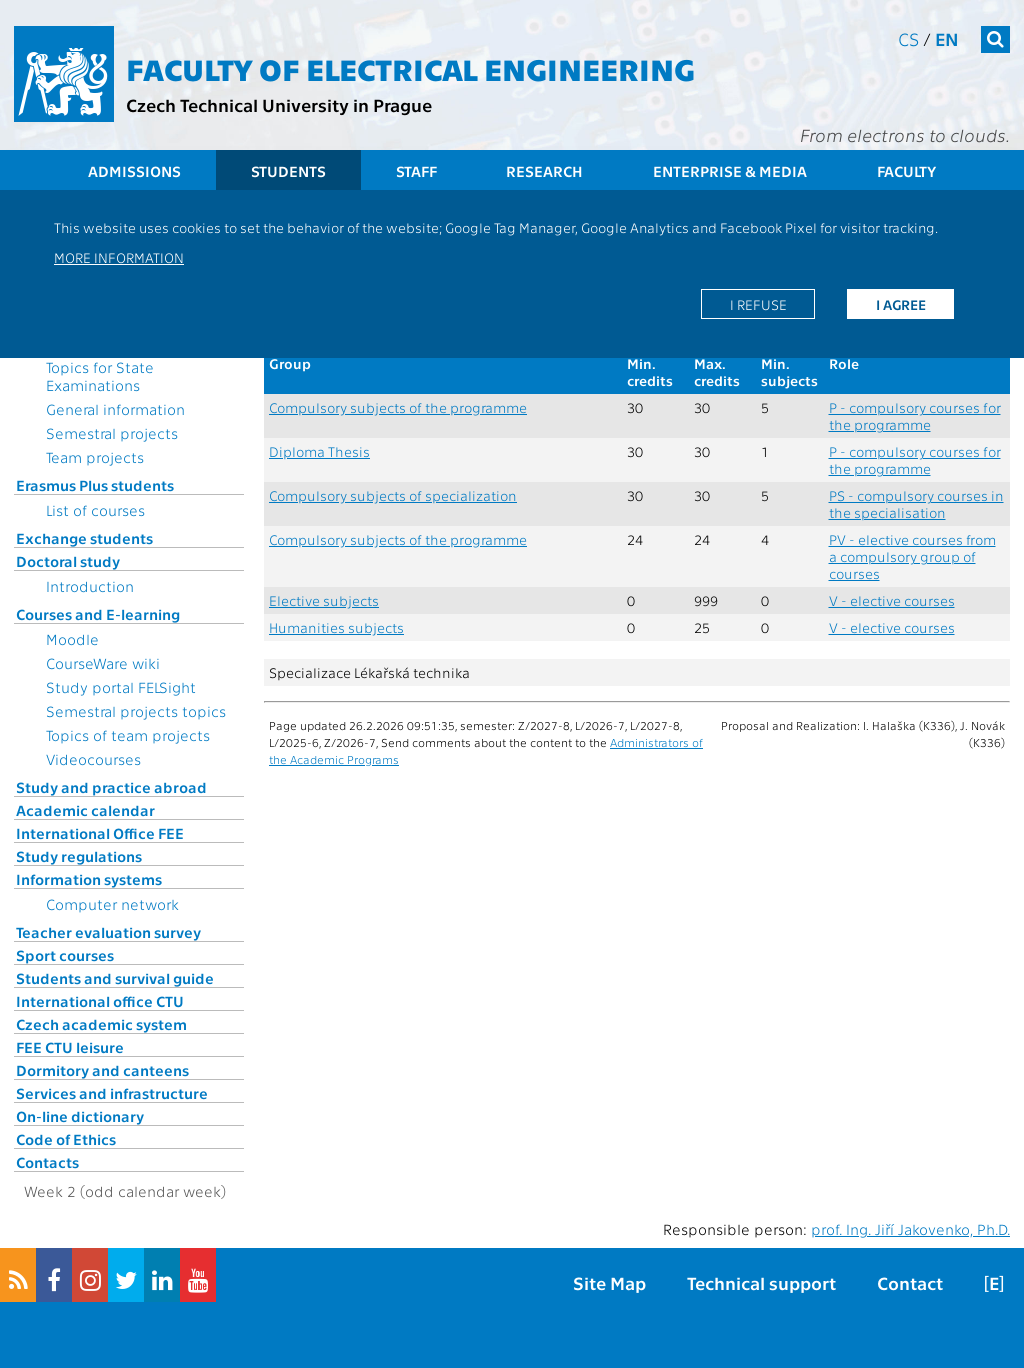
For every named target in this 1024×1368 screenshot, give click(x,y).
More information (119, 257)
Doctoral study (68, 561)
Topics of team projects (128, 735)
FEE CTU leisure (70, 1047)
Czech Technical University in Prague (279, 104)
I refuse (758, 304)
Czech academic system (101, 1024)
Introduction (90, 586)
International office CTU (100, 1001)
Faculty (906, 171)
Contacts (47, 1162)
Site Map (609, 1282)
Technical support (761, 1282)
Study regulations (79, 856)
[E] (994, 1282)
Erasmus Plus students (95, 485)
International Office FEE (100, 833)
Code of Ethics (66, 1139)
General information (115, 409)
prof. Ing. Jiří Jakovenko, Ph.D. (910, 1229)
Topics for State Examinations (100, 376)
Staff (416, 171)
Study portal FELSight (121, 687)
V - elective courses (892, 600)
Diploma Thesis (319, 451)
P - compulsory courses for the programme (915, 416)
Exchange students (84, 538)
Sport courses (65, 955)
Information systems (89, 879)
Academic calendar (85, 810)
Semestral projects (112, 433)
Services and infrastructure (112, 1093)
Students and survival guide (115, 978)
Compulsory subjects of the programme (398, 407)
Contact (910, 1282)
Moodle (72, 639)
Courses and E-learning (98, 614)
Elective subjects (324, 600)
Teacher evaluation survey (108, 932)
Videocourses (93, 759)
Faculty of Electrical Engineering (410, 68)
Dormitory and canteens (102, 1070)
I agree (901, 304)
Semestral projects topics (136, 711)
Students (288, 171)
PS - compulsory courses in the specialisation (916, 504)
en (947, 38)
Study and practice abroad (111, 787)
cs (908, 38)
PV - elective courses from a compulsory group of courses (912, 556)
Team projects (95, 457)
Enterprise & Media (730, 171)
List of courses (95, 510)
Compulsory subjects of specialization (393, 495)
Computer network (112, 904)
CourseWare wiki (103, 663)
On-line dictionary (80, 1116)
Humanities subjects (336, 627)
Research (544, 171)
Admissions (134, 171)
